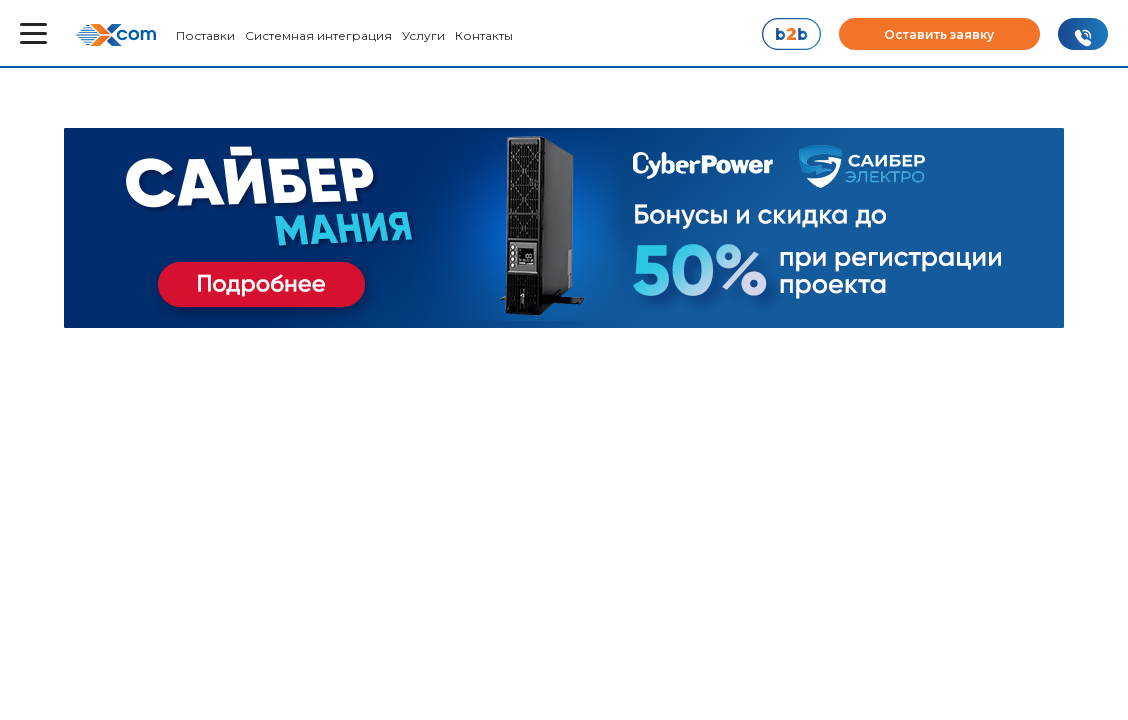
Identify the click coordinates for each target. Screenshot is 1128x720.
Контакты (484, 35)
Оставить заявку (939, 34)
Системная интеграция (318, 35)
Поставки (205, 35)
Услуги (423, 35)
